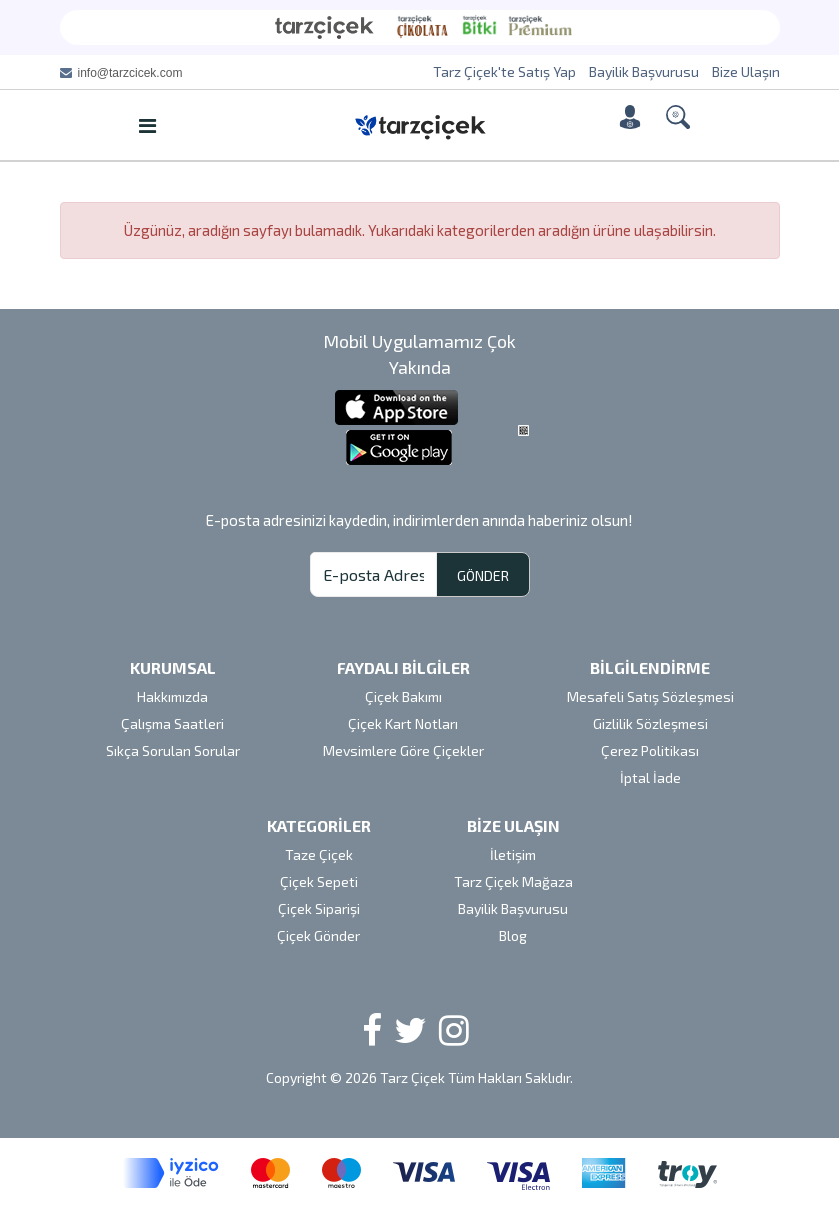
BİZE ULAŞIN (513, 825)
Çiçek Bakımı (403, 696)
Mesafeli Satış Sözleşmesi (650, 696)
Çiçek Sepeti (319, 881)
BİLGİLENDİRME (650, 667)
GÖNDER (483, 575)
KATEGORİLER (319, 825)
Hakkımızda (172, 696)
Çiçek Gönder (318, 935)
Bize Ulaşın (746, 71)
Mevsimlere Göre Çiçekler (403, 750)
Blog (513, 935)
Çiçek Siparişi (319, 908)
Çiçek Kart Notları (403, 723)
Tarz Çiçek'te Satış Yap (504, 71)
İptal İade (650, 777)
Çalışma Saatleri (172, 723)
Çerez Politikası (650, 750)
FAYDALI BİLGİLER (403, 667)
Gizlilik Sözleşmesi (650, 723)
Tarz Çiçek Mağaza (513, 881)
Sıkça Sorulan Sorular (173, 750)
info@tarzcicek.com (130, 73)
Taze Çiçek (319, 854)
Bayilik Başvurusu (644, 71)
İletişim (513, 854)
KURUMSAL (173, 667)
